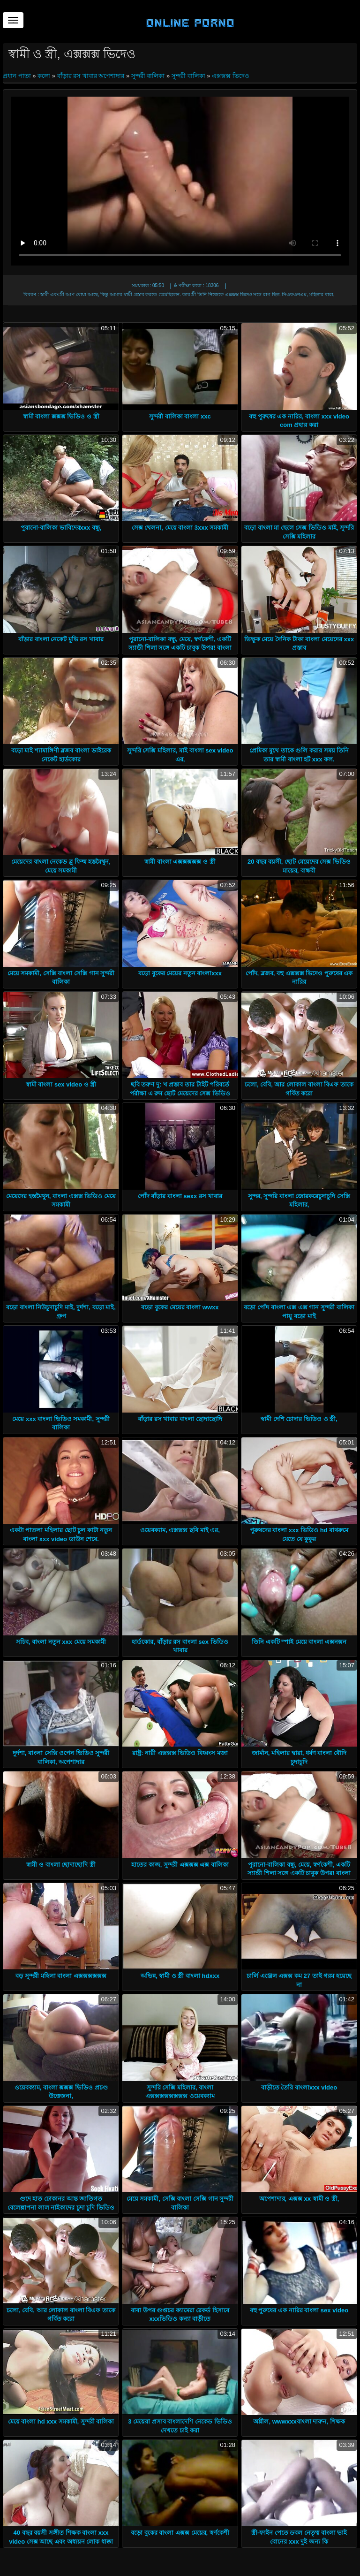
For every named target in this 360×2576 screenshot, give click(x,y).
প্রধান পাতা (17, 75)
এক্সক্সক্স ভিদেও (230, 75)
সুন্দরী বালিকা (148, 75)
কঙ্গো (44, 75)
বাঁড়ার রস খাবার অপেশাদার (91, 75)
